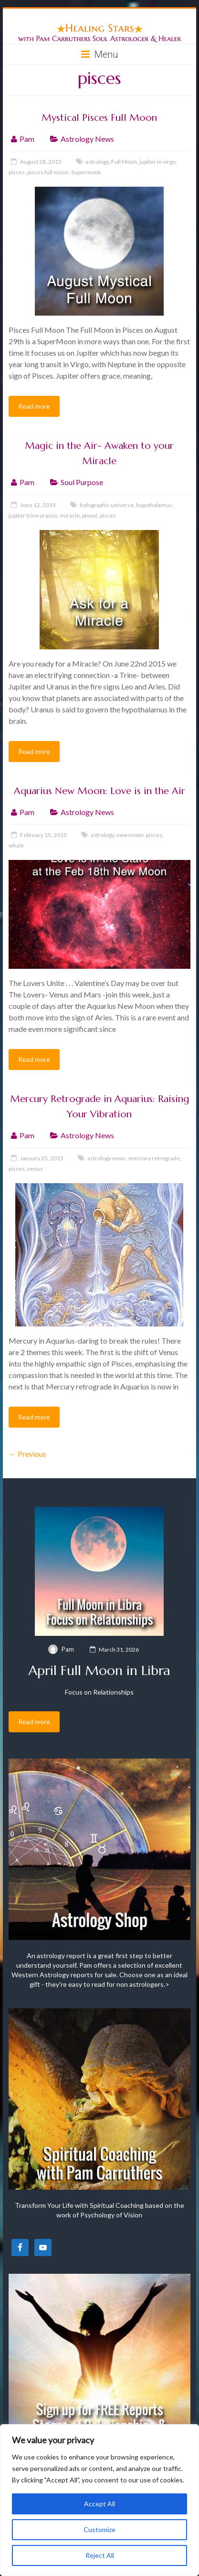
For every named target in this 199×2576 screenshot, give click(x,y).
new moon (130, 834)
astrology (97, 161)
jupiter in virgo (157, 161)
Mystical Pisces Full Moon (99, 118)
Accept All (99, 2504)
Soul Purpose (82, 482)
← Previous (27, 1453)
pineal (89, 515)
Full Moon (124, 161)
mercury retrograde (154, 1158)
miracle (70, 515)
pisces (17, 172)
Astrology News (87, 138)
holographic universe (107, 505)
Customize (99, 2529)
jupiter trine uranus (33, 515)
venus (35, 1168)
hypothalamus (154, 505)
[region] (99, 2500)
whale (16, 845)
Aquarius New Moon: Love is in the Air (99, 791)
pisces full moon (48, 172)
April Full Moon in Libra (99, 1670)
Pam (27, 138)
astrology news (106, 1158)
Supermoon (86, 172)
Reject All (99, 2555)
